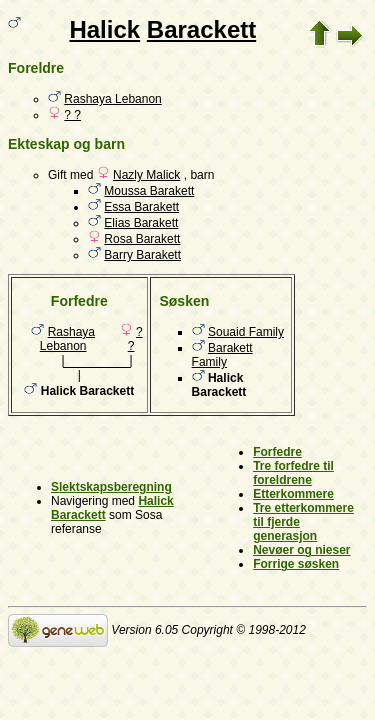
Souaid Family (246, 332)
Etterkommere (293, 494)
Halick (104, 29)
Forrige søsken (296, 564)
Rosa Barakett (142, 239)
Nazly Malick (146, 175)
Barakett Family (222, 355)
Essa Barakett (141, 207)
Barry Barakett (142, 255)
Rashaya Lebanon (112, 99)
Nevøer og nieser (301, 550)
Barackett (201, 29)
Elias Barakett (141, 223)
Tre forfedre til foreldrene (293, 473)
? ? (72, 115)
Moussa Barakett (149, 191)
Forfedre (277, 452)
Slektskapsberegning (111, 487)
